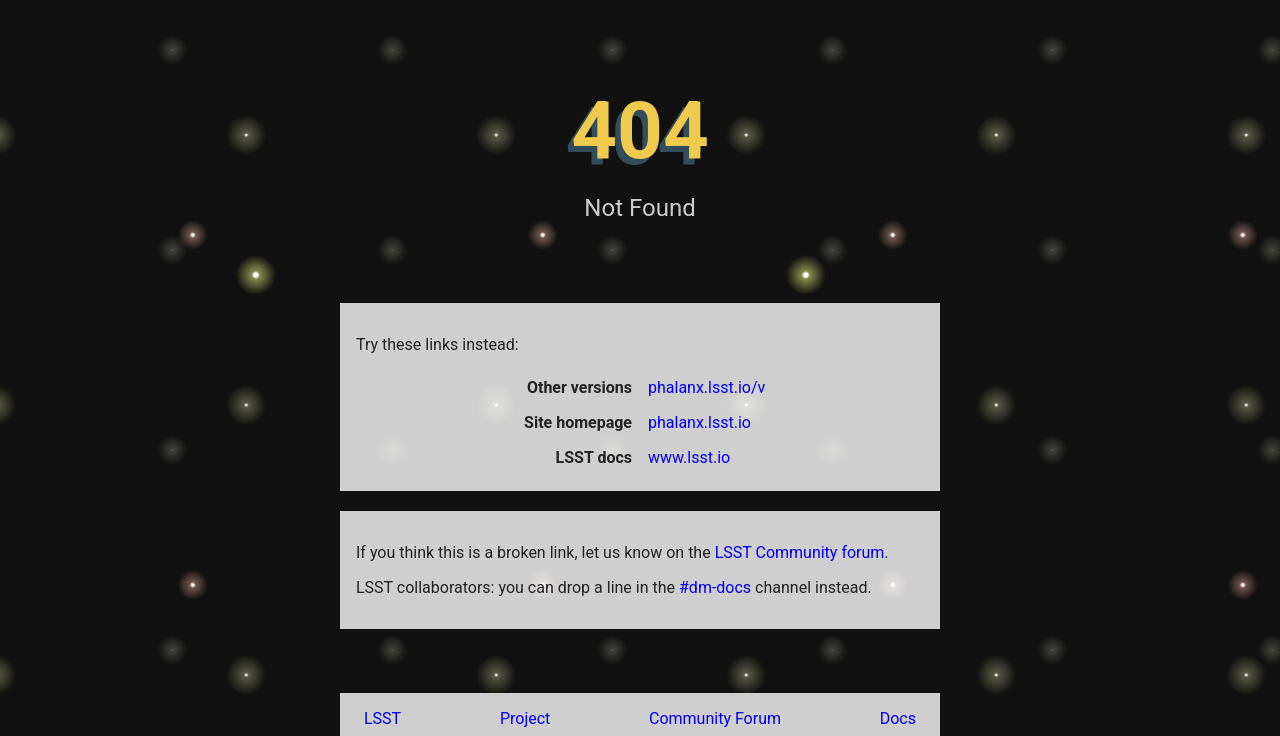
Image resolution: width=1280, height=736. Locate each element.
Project (525, 718)
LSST (382, 718)
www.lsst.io (689, 457)
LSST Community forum (800, 552)
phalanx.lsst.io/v (706, 387)
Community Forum (715, 718)
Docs (898, 718)
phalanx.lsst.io (699, 422)
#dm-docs (715, 587)
